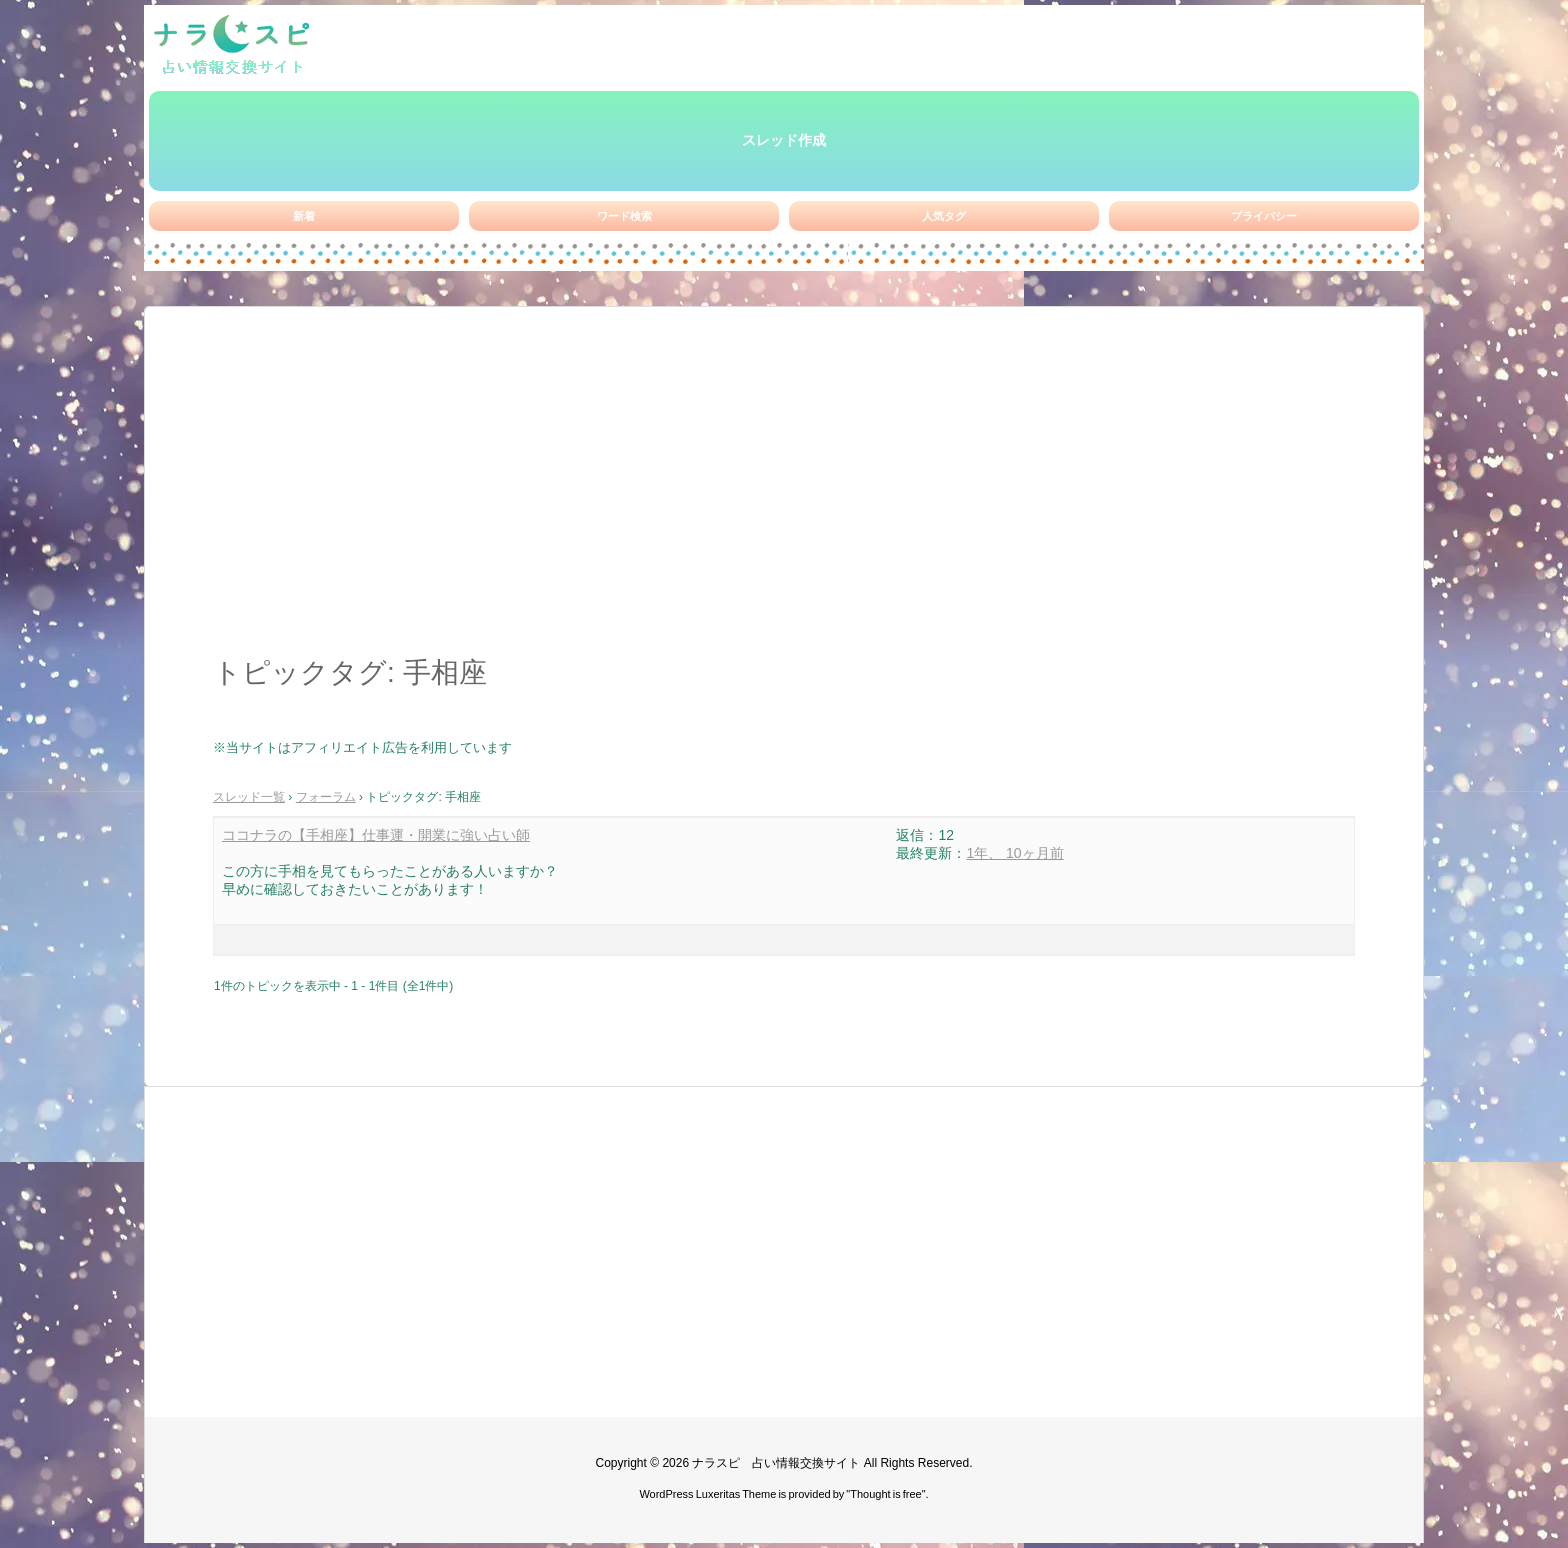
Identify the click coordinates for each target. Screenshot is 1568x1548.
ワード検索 (624, 216)
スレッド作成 (784, 140)
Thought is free (885, 1494)
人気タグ (944, 216)
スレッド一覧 (249, 797)
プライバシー (1264, 216)
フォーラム (326, 797)
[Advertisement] (784, 492)
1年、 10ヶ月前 (1014, 853)
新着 (304, 216)
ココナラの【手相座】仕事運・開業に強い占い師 (376, 835)
